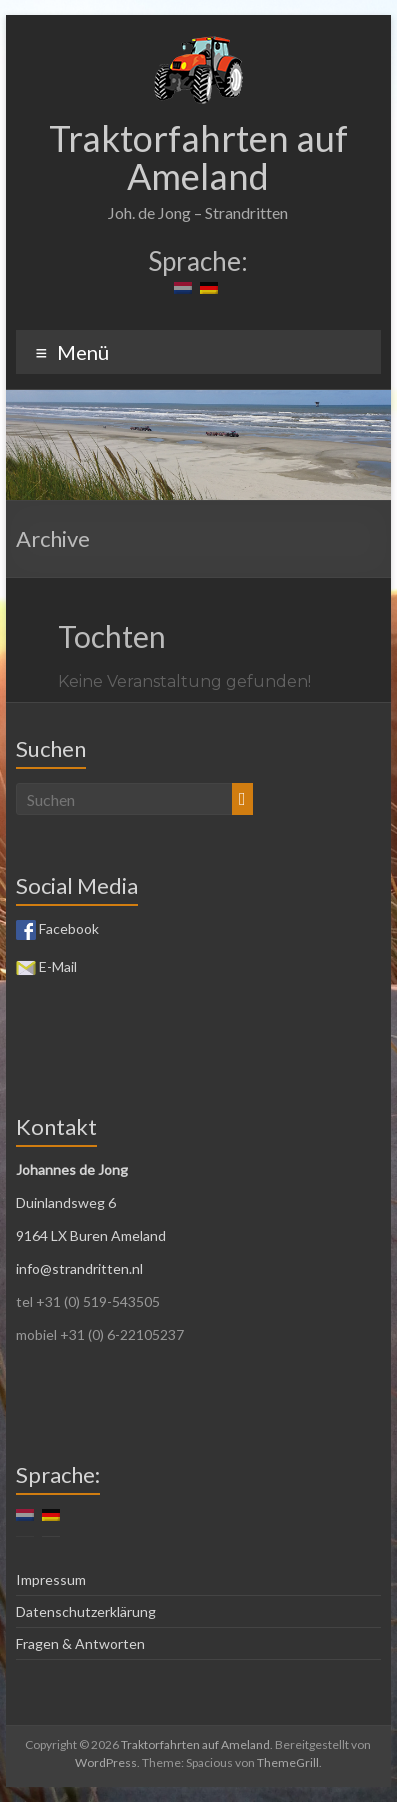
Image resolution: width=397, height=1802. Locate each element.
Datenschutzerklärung (86, 1611)
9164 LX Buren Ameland (91, 1235)
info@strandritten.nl (79, 1268)
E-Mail (46, 966)
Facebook (57, 928)
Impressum (51, 1579)
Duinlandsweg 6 (66, 1202)
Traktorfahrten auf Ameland (198, 157)
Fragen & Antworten (80, 1643)
